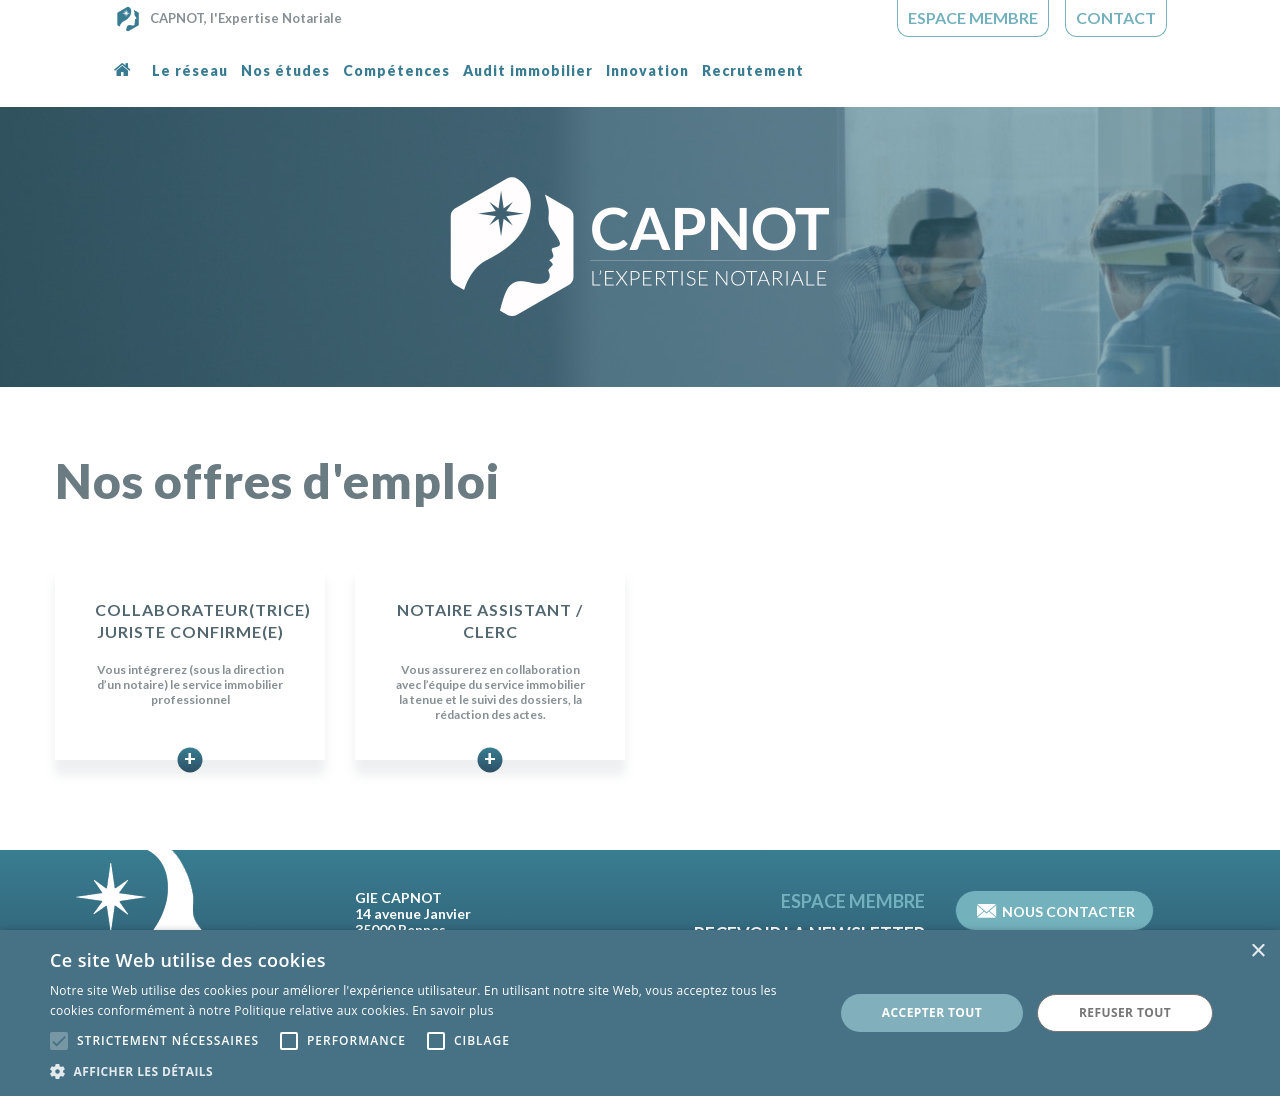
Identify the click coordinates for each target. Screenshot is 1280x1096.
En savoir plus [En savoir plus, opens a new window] (452, 1010)
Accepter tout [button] (932, 1012)
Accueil (126, 83)
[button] (430, 1071)
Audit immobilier (528, 70)
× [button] (1257, 951)
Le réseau (190, 70)
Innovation (647, 70)
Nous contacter (1056, 910)
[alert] (640, 1013)
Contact (1116, 17)
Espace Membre (973, 17)
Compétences (396, 70)
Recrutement (753, 70)
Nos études (285, 70)
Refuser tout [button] (1125, 1012)
